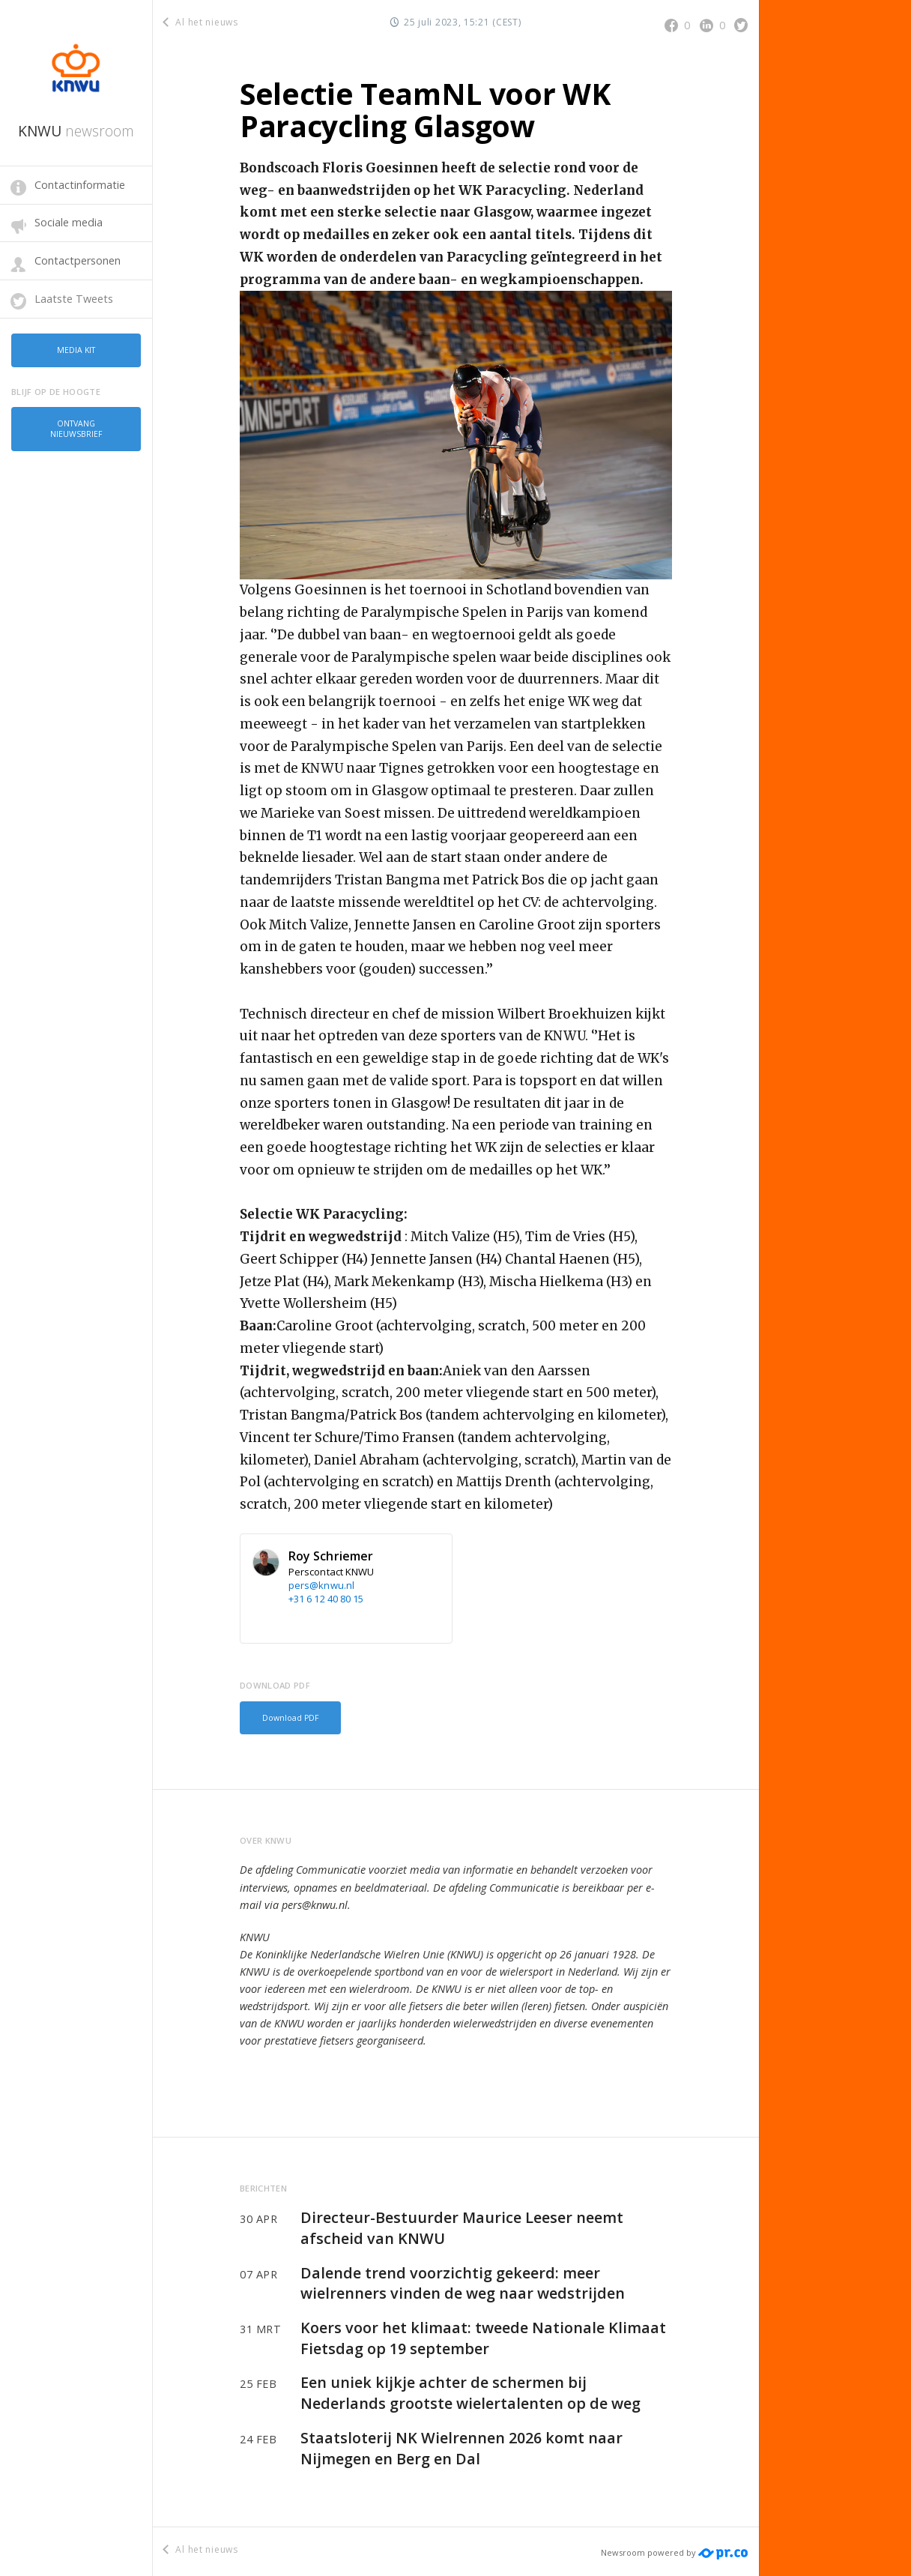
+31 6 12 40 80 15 (326, 1598)
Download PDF (287, 1716)
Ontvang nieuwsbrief (76, 423)
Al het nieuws (201, 22)
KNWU (76, 131)
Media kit (75, 348)
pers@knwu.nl (321, 1585)
